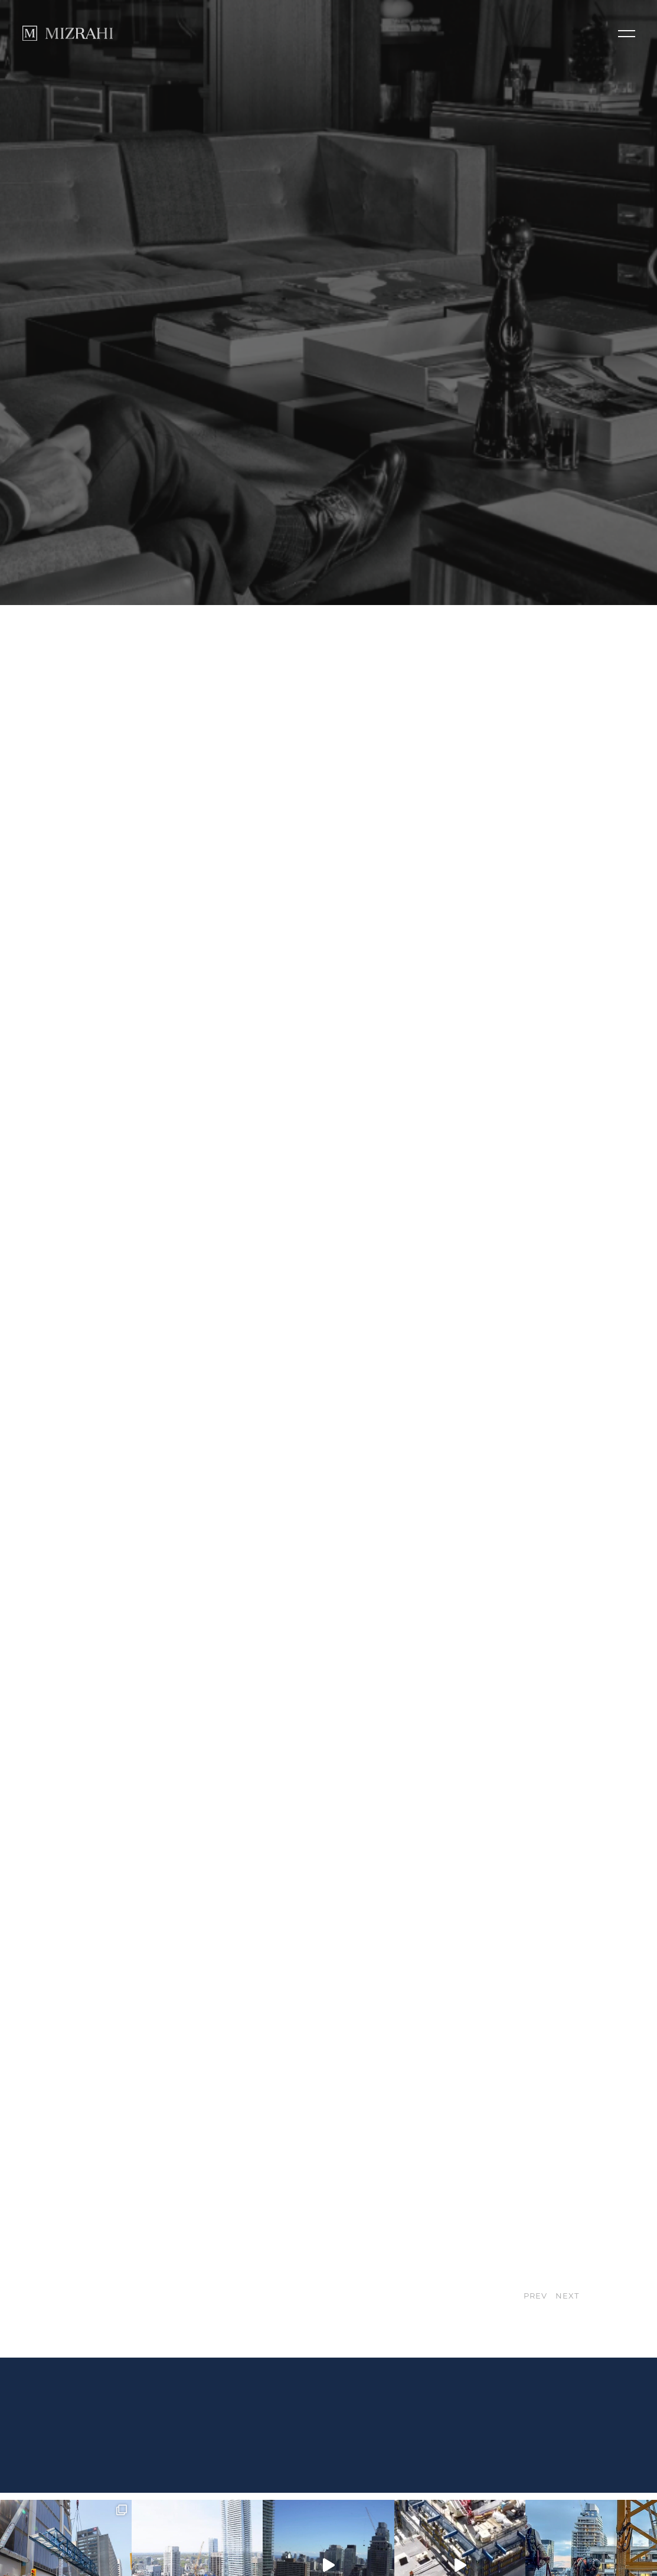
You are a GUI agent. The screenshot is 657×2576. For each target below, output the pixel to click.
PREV (536, 2230)
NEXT (566, 2230)
